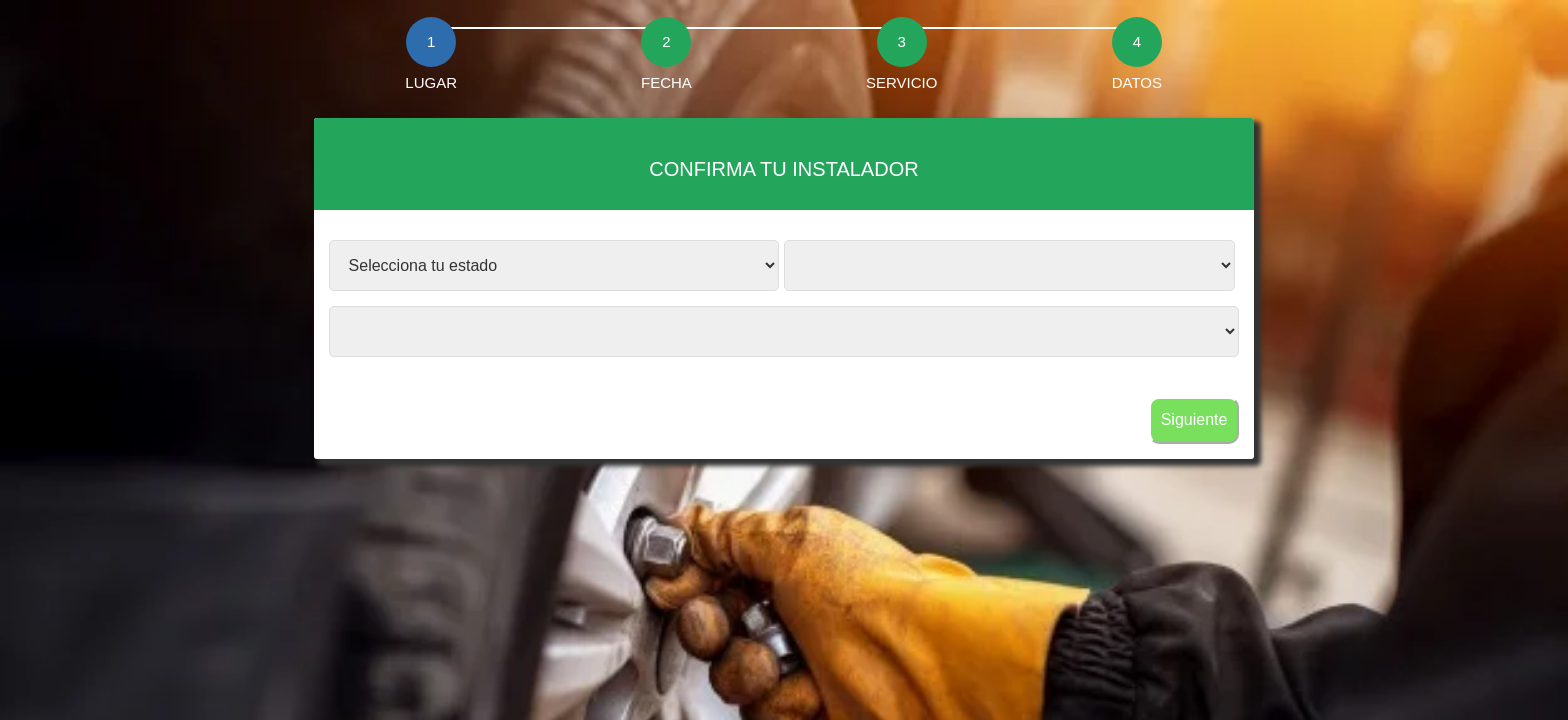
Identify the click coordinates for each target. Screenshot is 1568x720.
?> (554, 265)
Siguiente (1194, 419)
